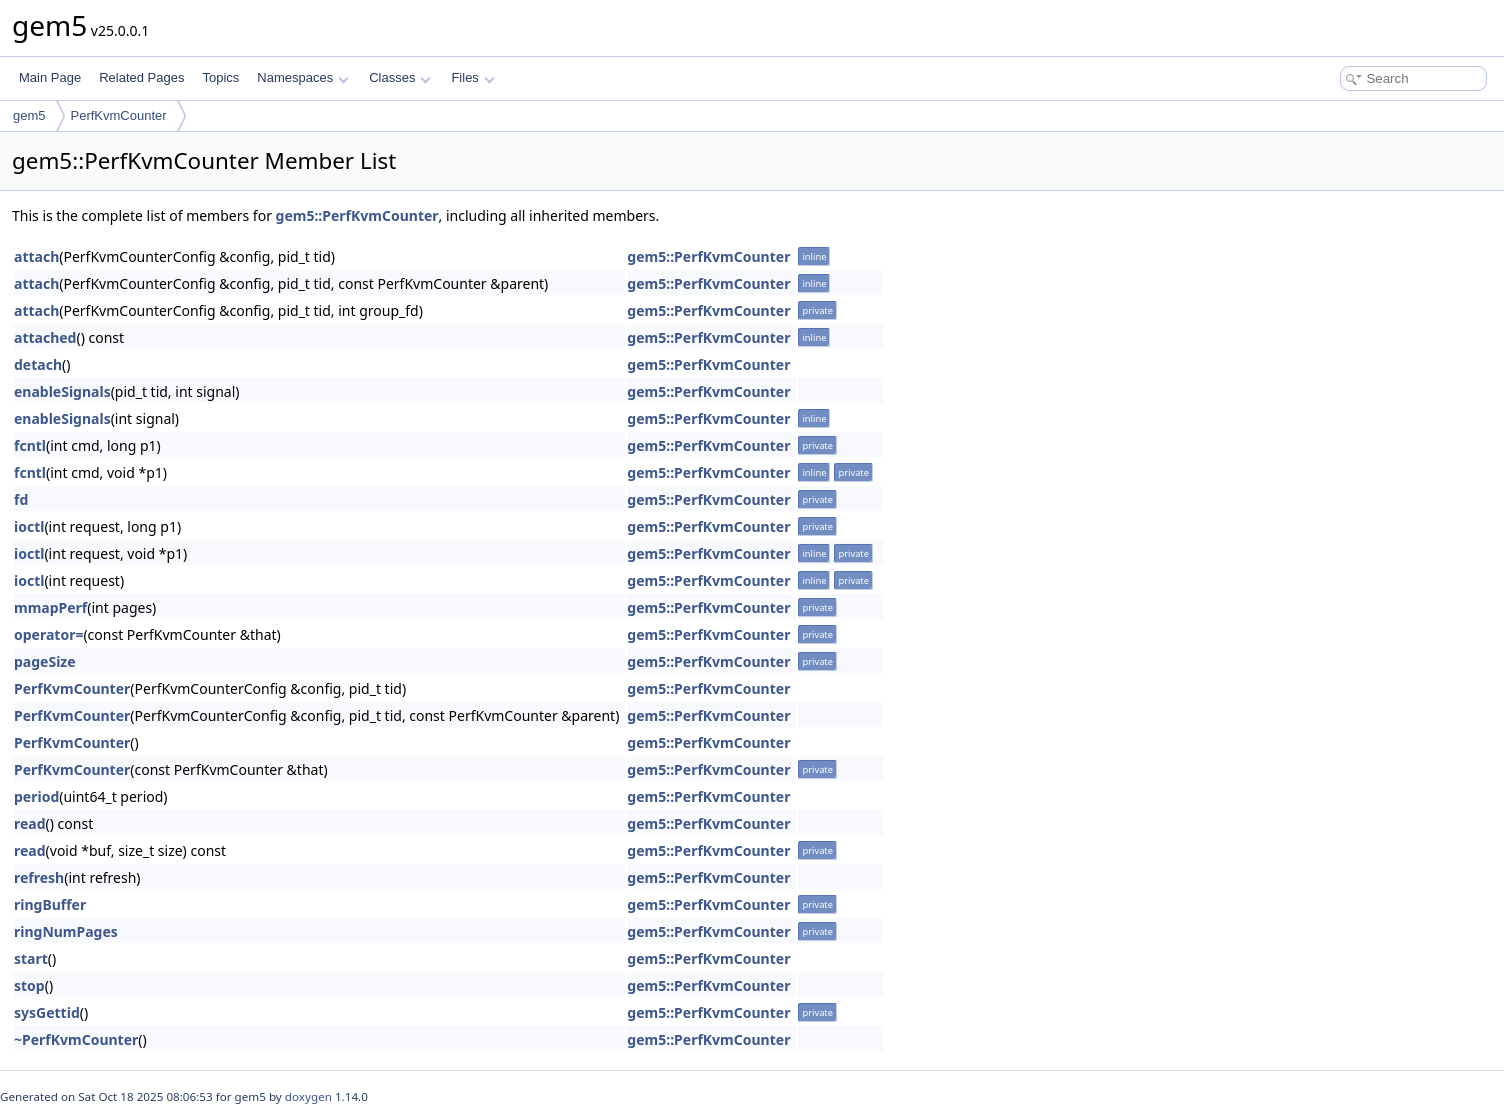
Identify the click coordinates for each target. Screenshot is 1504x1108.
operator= (48, 634)
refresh (39, 877)
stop (29, 985)
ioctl (29, 526)
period (36, 796)
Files (472, 77)
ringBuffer (50, 904)
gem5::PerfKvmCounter (357, 215)
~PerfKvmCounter (76, 1039)
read (30, 823)
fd (21, 499)
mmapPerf (50, 607)
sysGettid (47, 1012)
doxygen (308, 1096)
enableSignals (62, 391)
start (31, 958)
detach (38, 364)
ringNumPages (66, 931)
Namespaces (302, 77)
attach (36, 256)
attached (45, 337)
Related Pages (141, 77)
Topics (220, 77)
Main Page (50, 77)
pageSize (45, 661)
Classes (400, 77)
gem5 (29, 115)
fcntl (30, 445)
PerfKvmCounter (119, 115)
